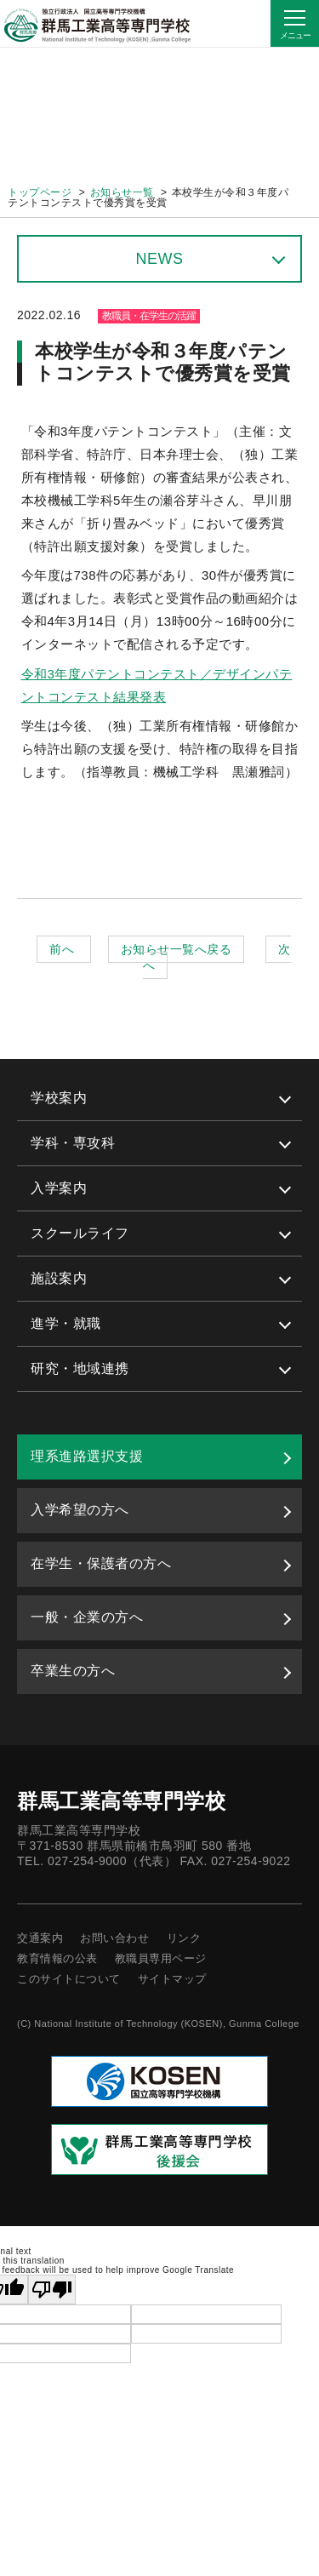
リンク (184, 1938)
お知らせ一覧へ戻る (176, 949)
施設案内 (59, 1278)
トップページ (39, 192)
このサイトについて (69, 1978)
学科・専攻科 (73, 1143)
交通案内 (40, 1938)
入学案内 (59, 1188)
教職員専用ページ (161, 1958)
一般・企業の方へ (87, 1617)
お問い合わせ (114, 1938)
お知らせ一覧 (122, 192)
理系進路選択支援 (87, 1456)
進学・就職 (66, 1323)
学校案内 (59, 1098)
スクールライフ (80, 1233)
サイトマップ (172, 1978)
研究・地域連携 (80, 1368)
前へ (63, 949)
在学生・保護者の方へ (101, 1563)
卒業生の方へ (73, 1670)
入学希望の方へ (80, 1510)
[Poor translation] (52, 2289)
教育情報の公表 (57, 1958)
